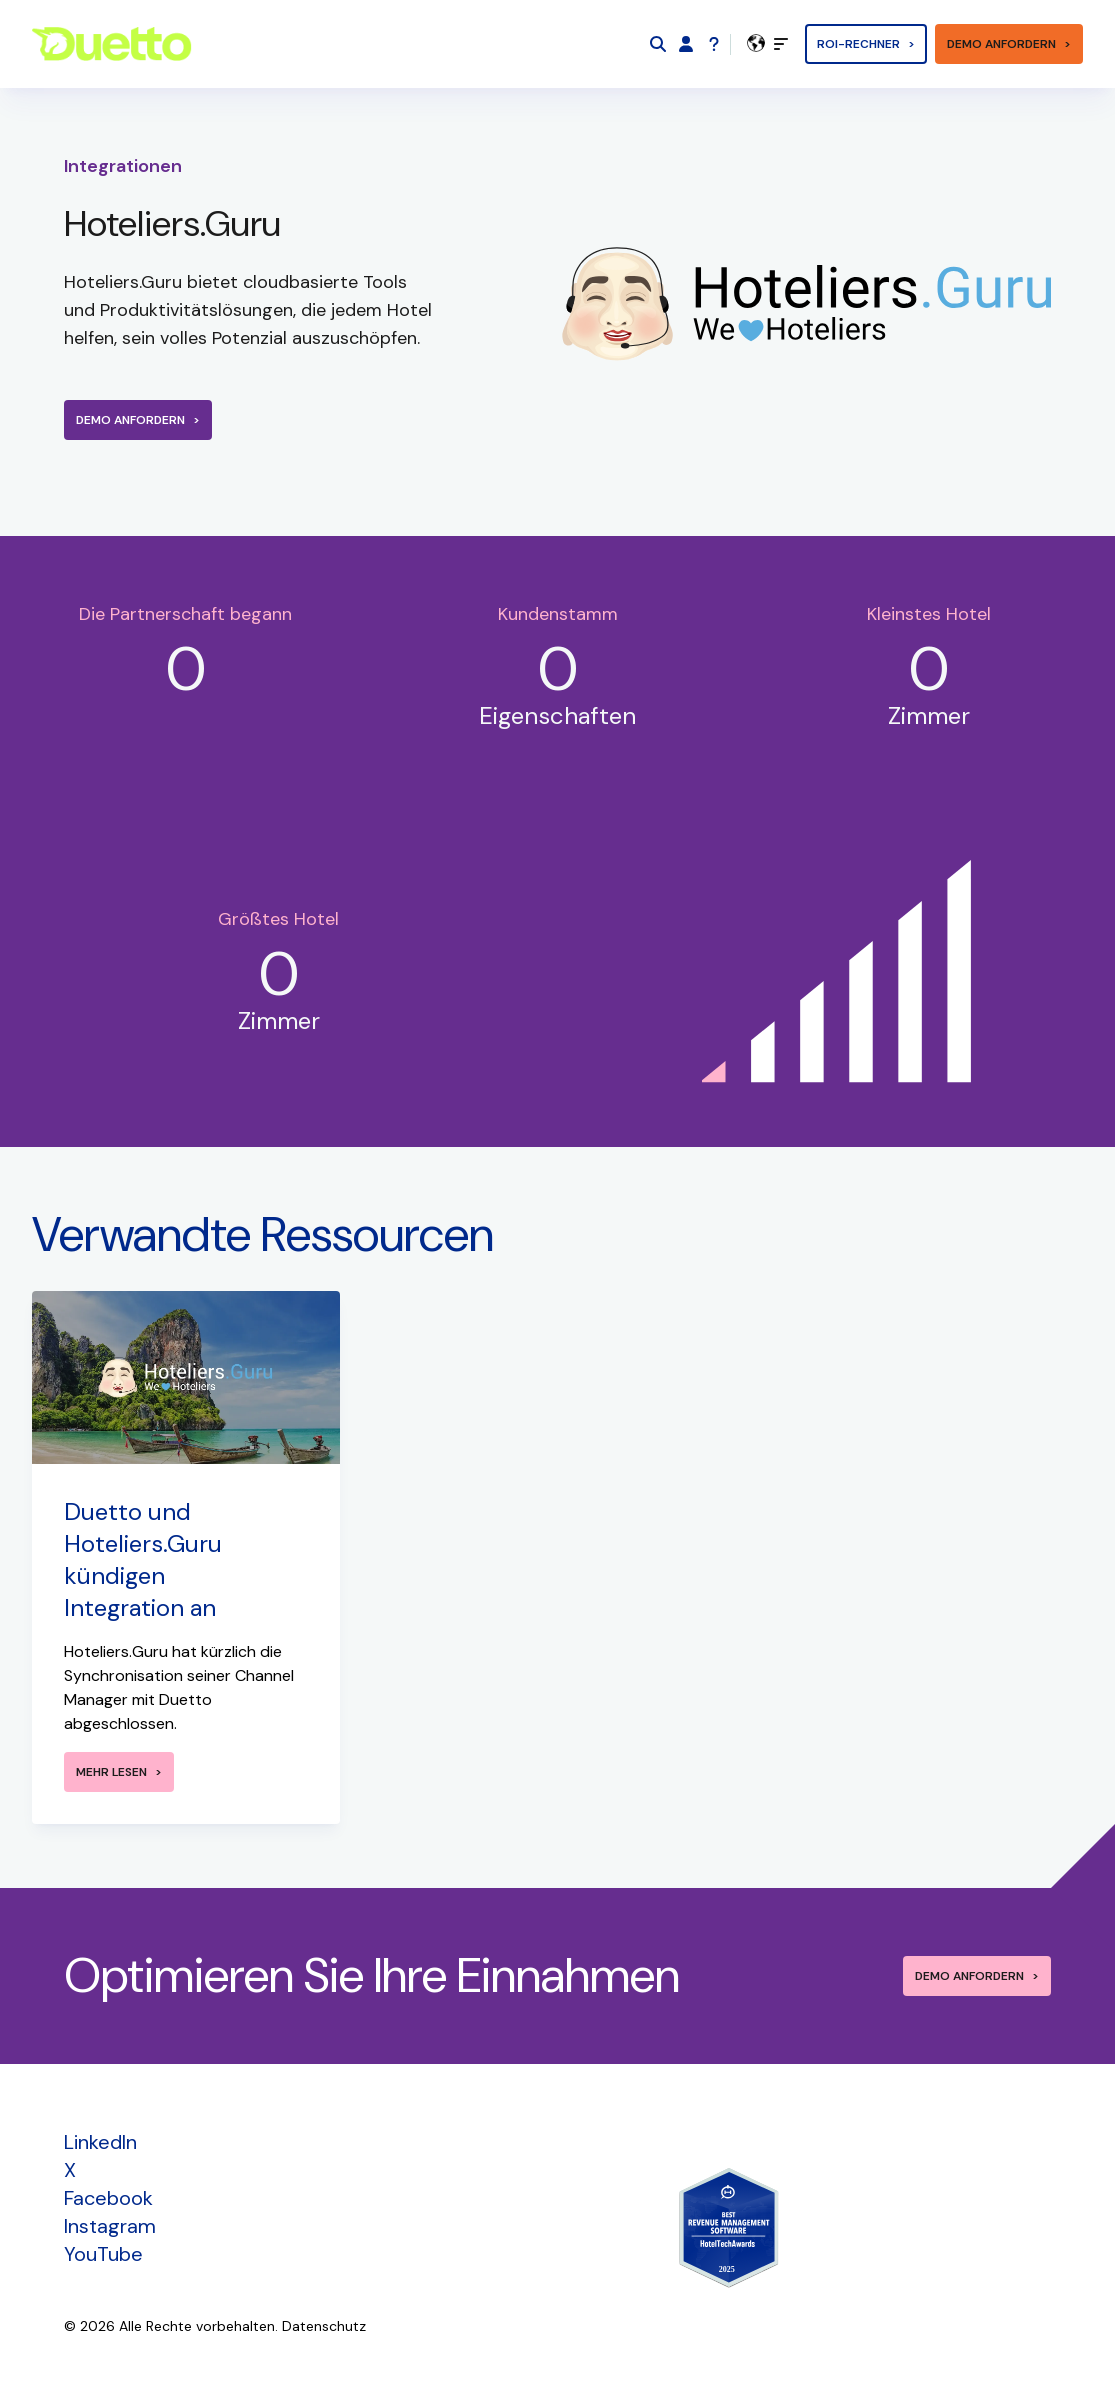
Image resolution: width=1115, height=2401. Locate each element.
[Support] (714, 44)
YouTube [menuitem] (103, 2254)
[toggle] (781, 44)
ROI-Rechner (858, 44)
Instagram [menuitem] (110, 2226)
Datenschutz (324, 2326)
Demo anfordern (1001, 44)
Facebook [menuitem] (108, 2198)
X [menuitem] (70, 2170)
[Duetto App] (686, 44)
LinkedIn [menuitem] (100, 2142)
